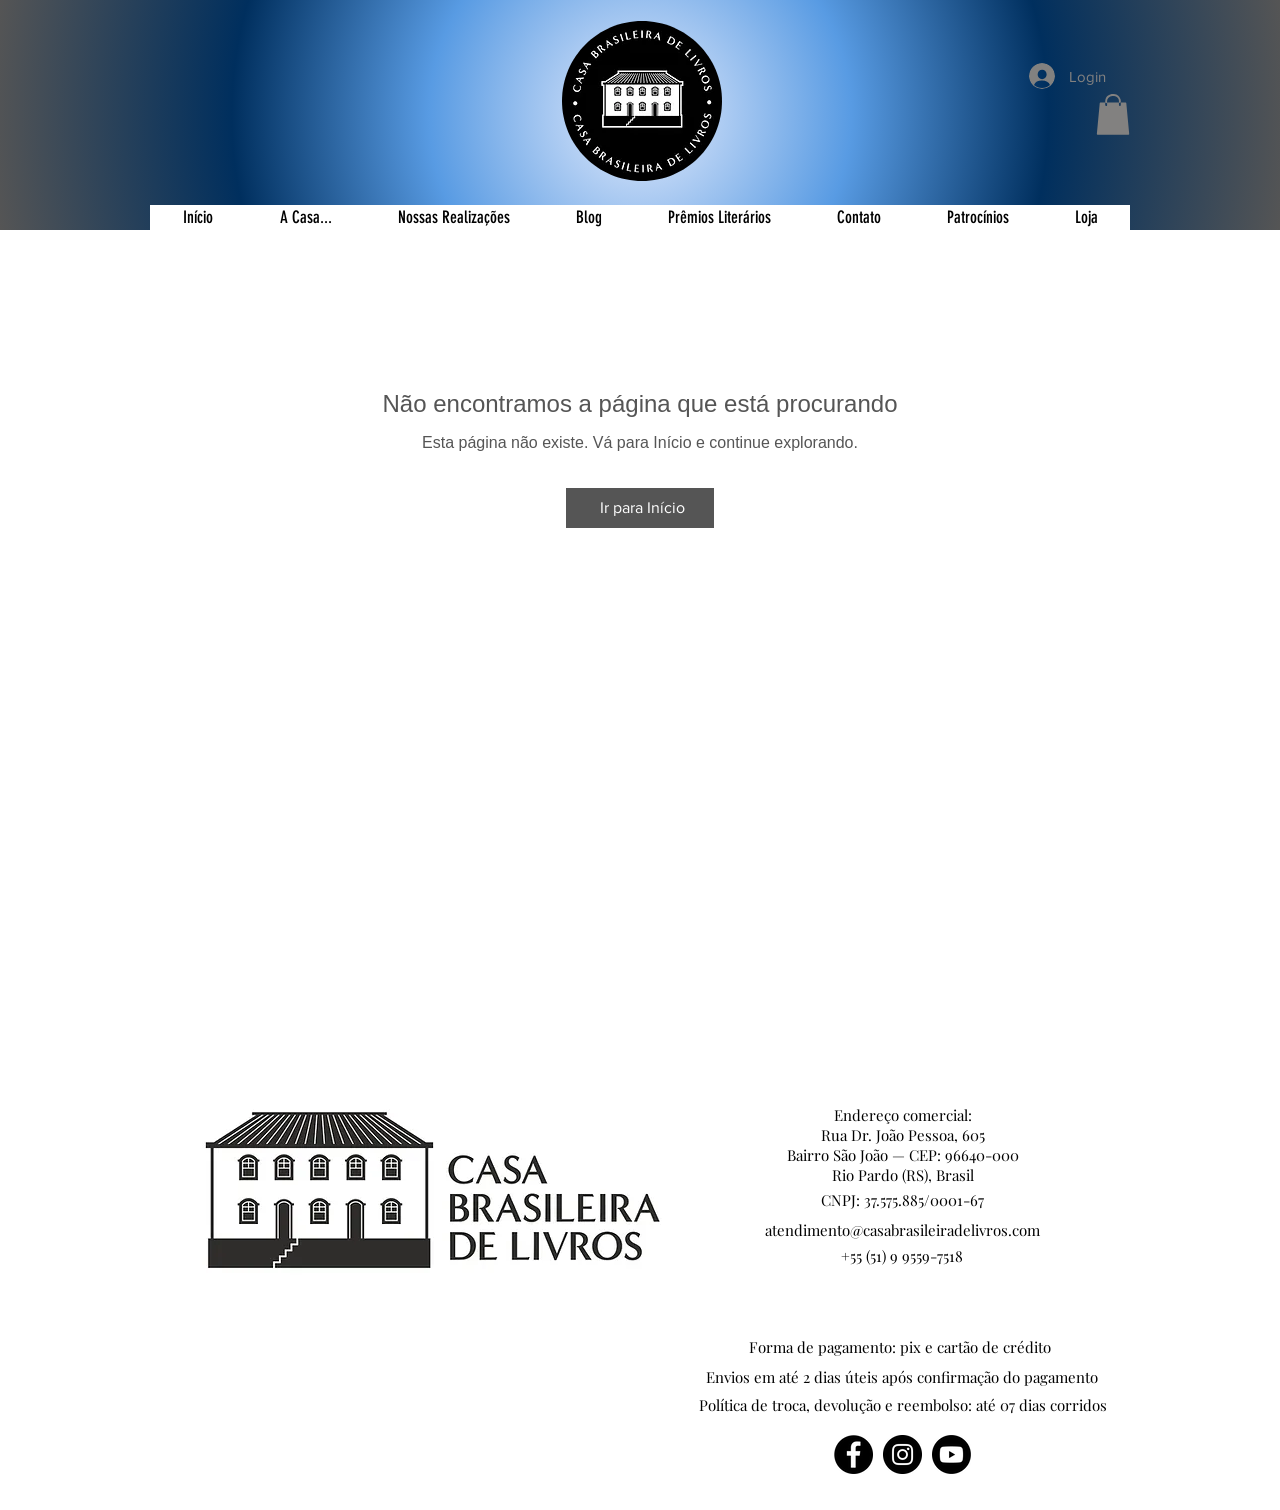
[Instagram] (902, 1454)
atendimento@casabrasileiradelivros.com (902, 1230)
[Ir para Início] (640, 508)
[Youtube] (951, 1454)
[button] (1113, 114)
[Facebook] (853, 1454)
